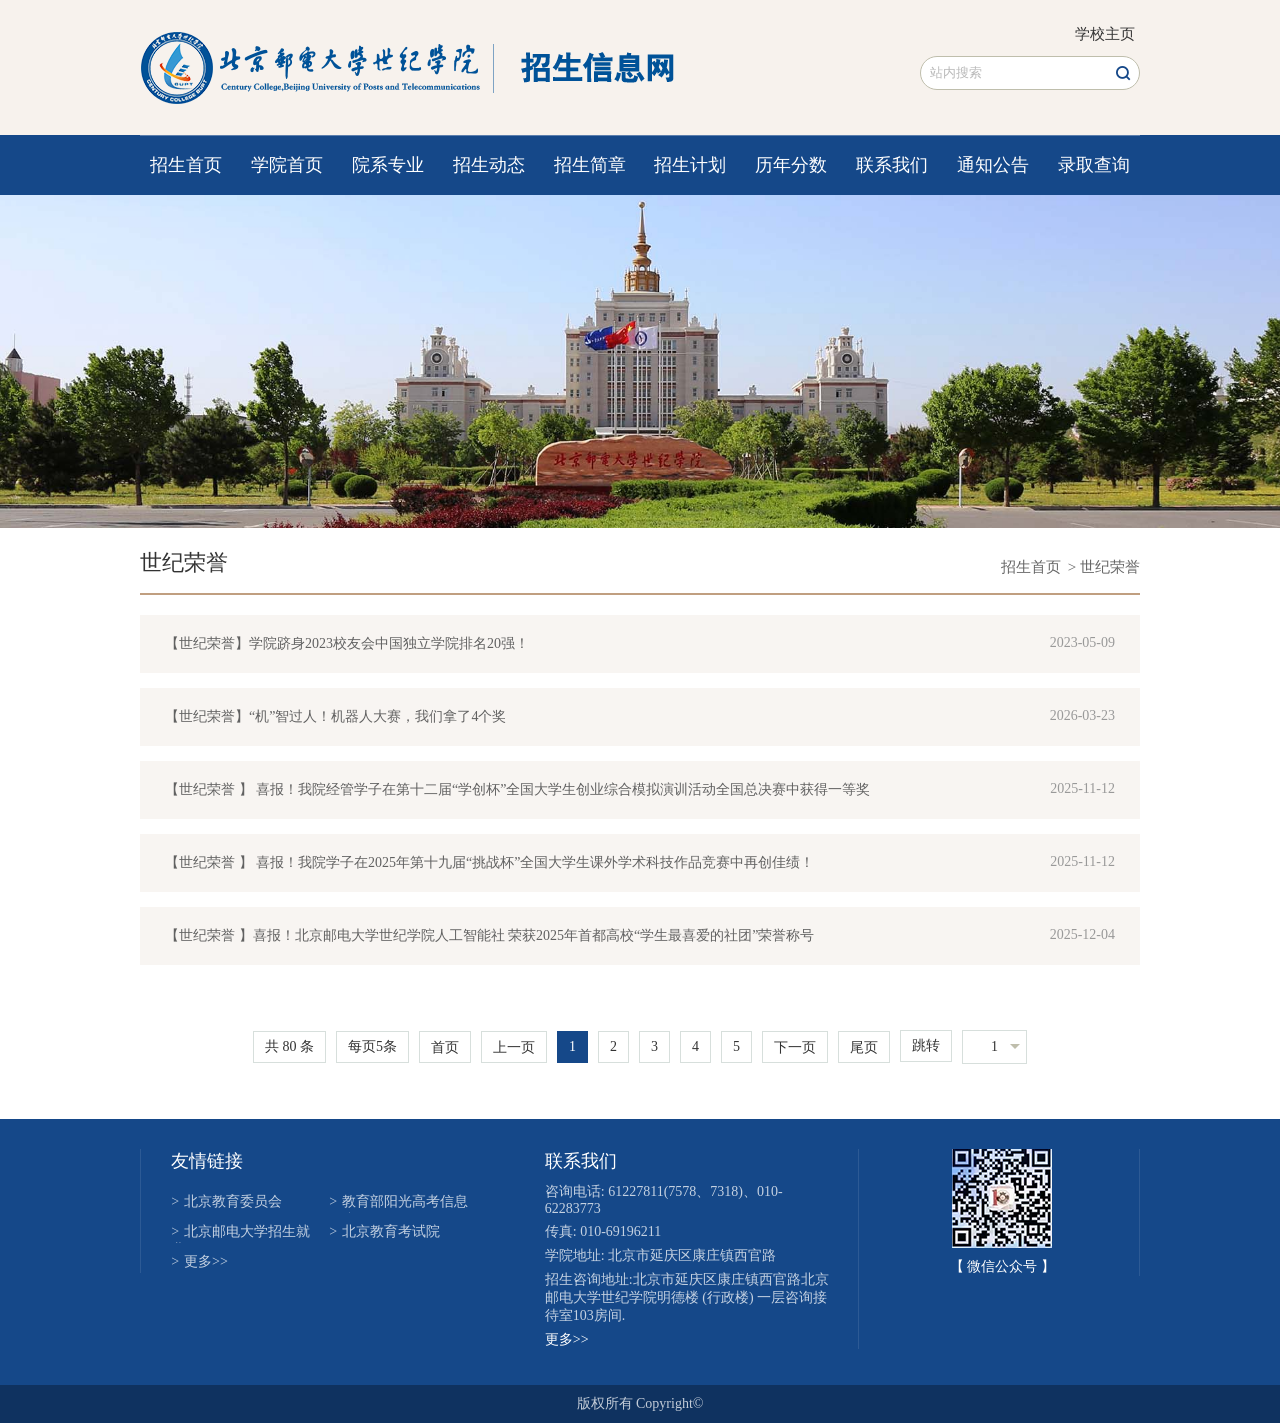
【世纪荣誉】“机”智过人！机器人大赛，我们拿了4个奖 (335, 716)
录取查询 (1094, 165)
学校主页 (1105, 34)
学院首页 (287, 165)
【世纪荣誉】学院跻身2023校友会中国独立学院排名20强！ (347, 643)
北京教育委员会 (226, 1201)
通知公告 (993, 165)
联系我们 (892, 165)
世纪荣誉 (184, 562)
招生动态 (489, 165)
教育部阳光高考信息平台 (398, 1203)
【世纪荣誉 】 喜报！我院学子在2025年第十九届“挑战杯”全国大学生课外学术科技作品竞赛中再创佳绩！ (489, 862)
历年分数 (791, 165)
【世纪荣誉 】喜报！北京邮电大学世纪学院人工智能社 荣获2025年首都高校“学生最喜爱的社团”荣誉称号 (489, 935)
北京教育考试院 (384, 1231)
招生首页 (186, 165)
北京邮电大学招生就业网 (240, 1233)
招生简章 (590, 165)
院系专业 (388, 165)
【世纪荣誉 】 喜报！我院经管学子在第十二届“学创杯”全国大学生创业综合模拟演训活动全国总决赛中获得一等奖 (517, 789)
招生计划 (690, 165)
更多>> (199, 1261)
